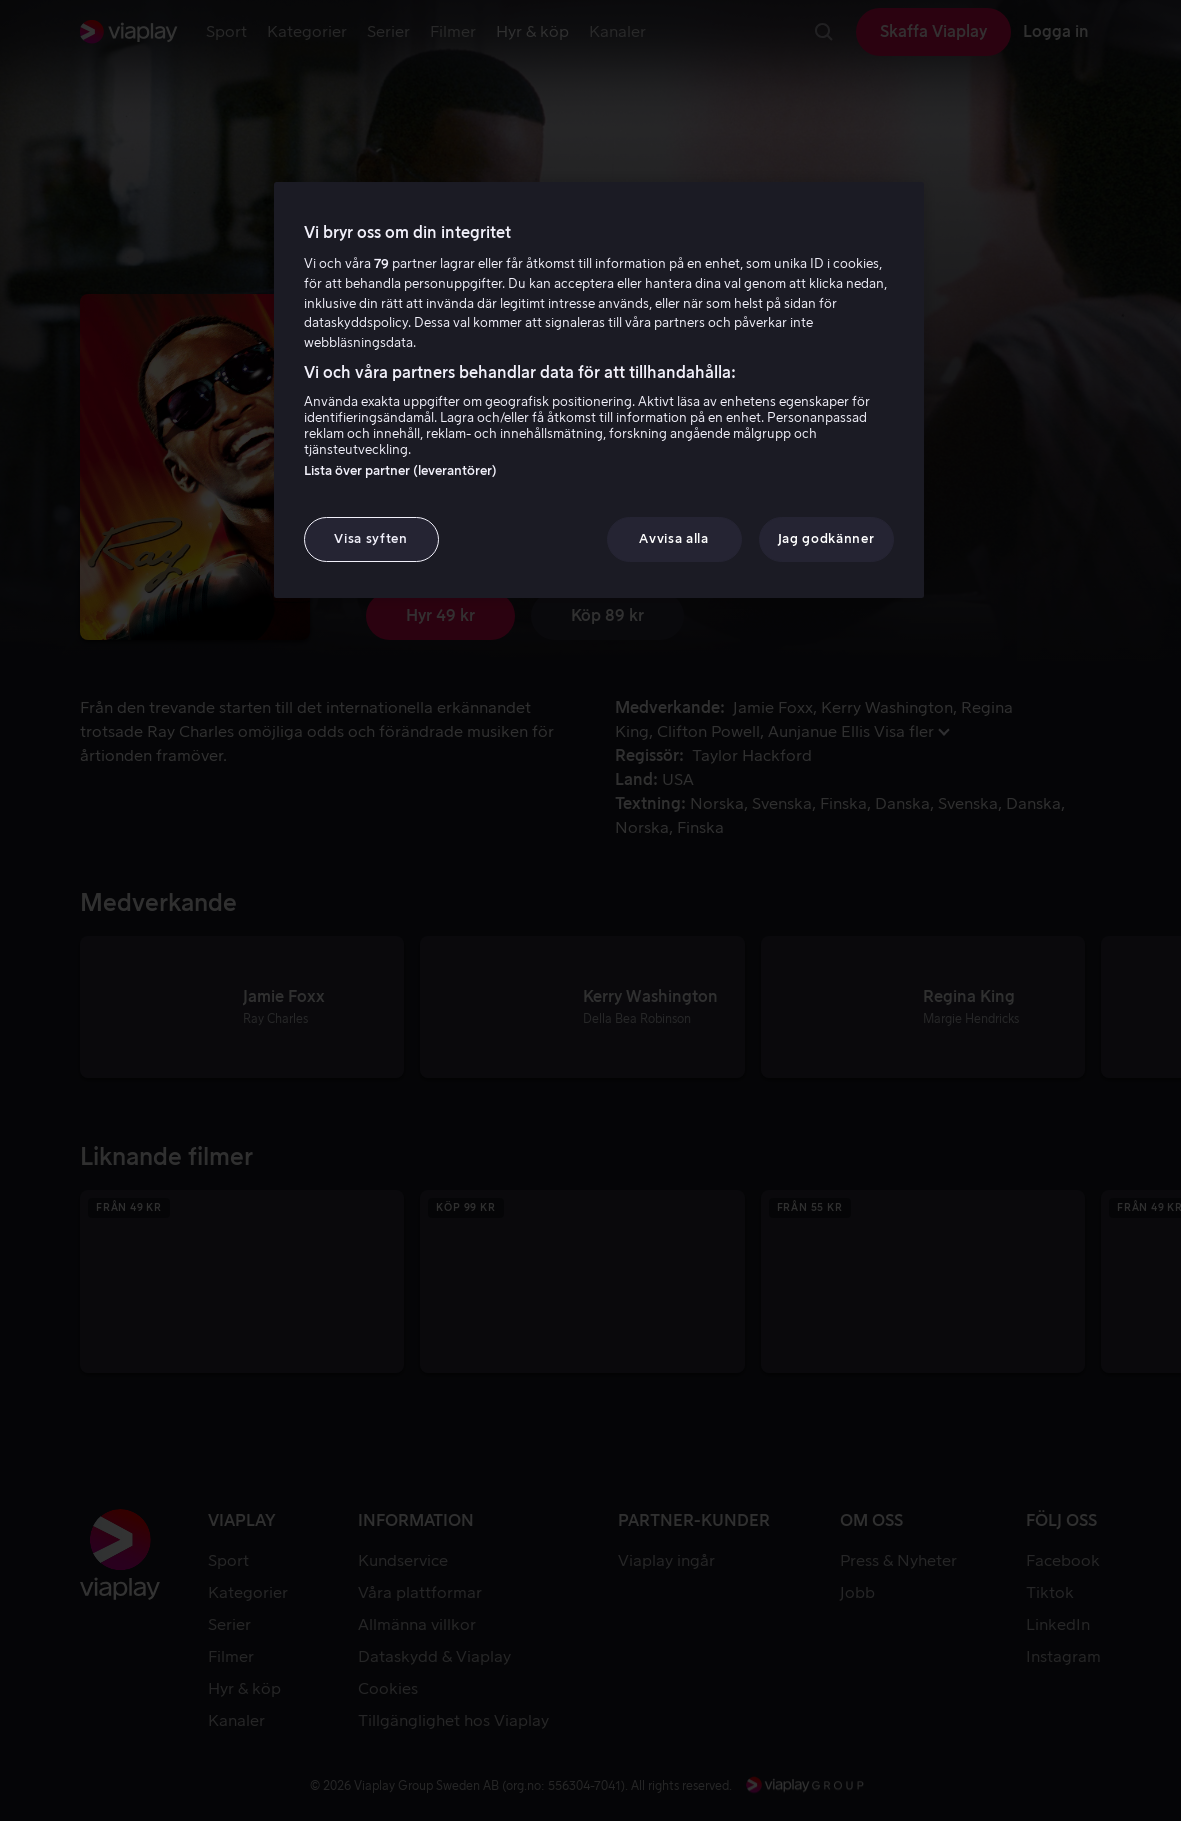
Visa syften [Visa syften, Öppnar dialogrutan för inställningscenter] (370, 538)
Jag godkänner (826, 538)
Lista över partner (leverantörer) (400, 470)
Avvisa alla (673, 538)
